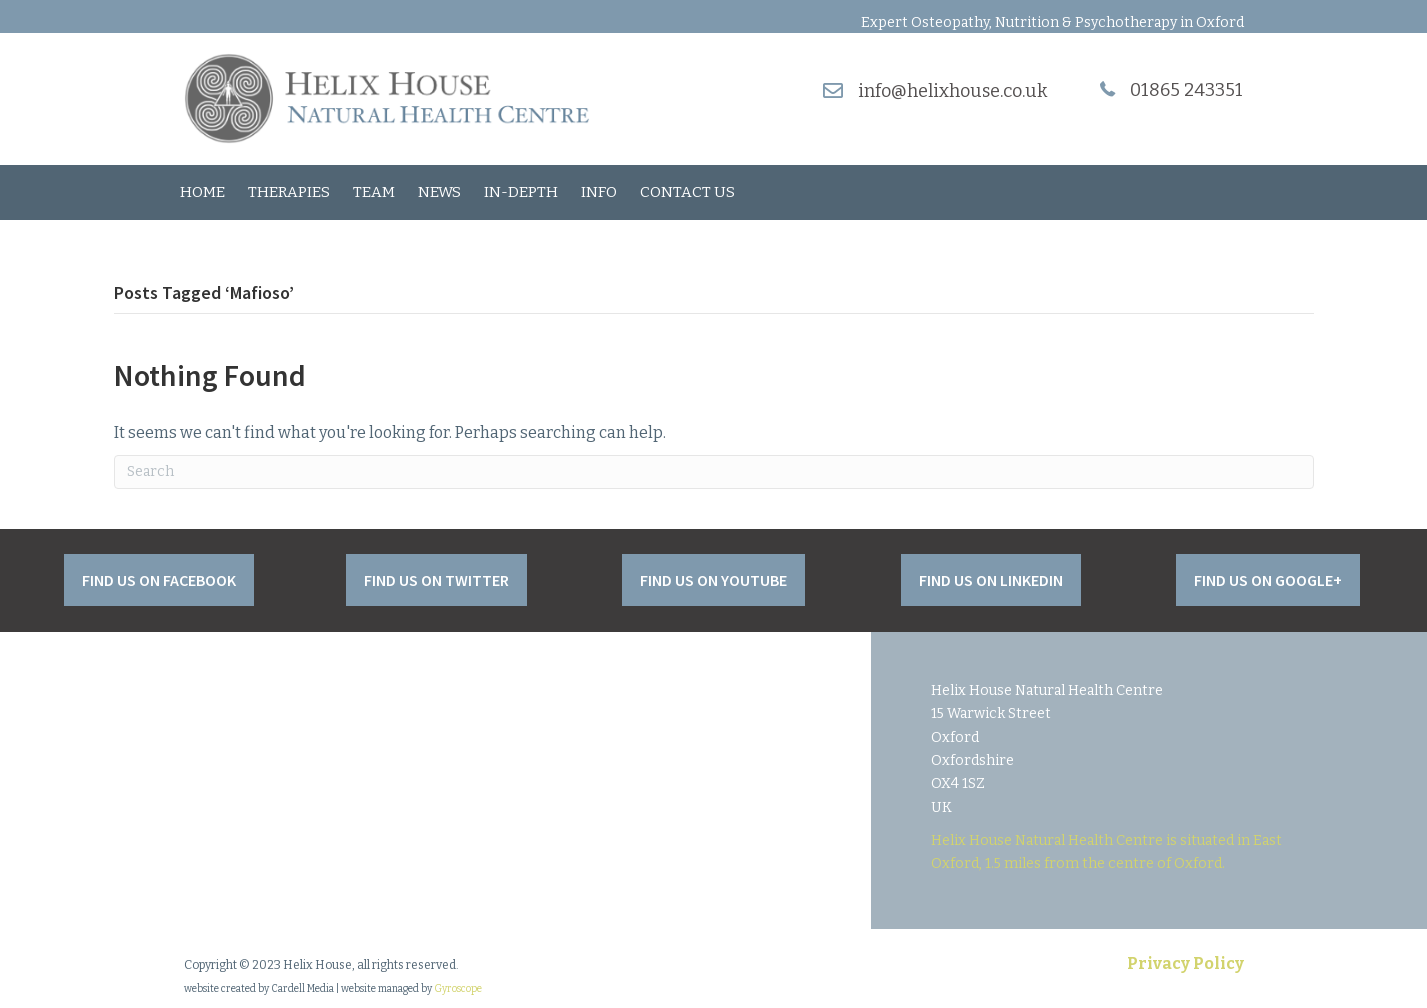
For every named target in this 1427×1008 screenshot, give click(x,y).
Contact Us (687, 192)
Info (599, 192)
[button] (159, 580)
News (439, 192)
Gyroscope (458, 989)
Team (374, 192)
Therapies (289, 192)
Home (202, 192)
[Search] (714, 472)
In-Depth (521, 192)
